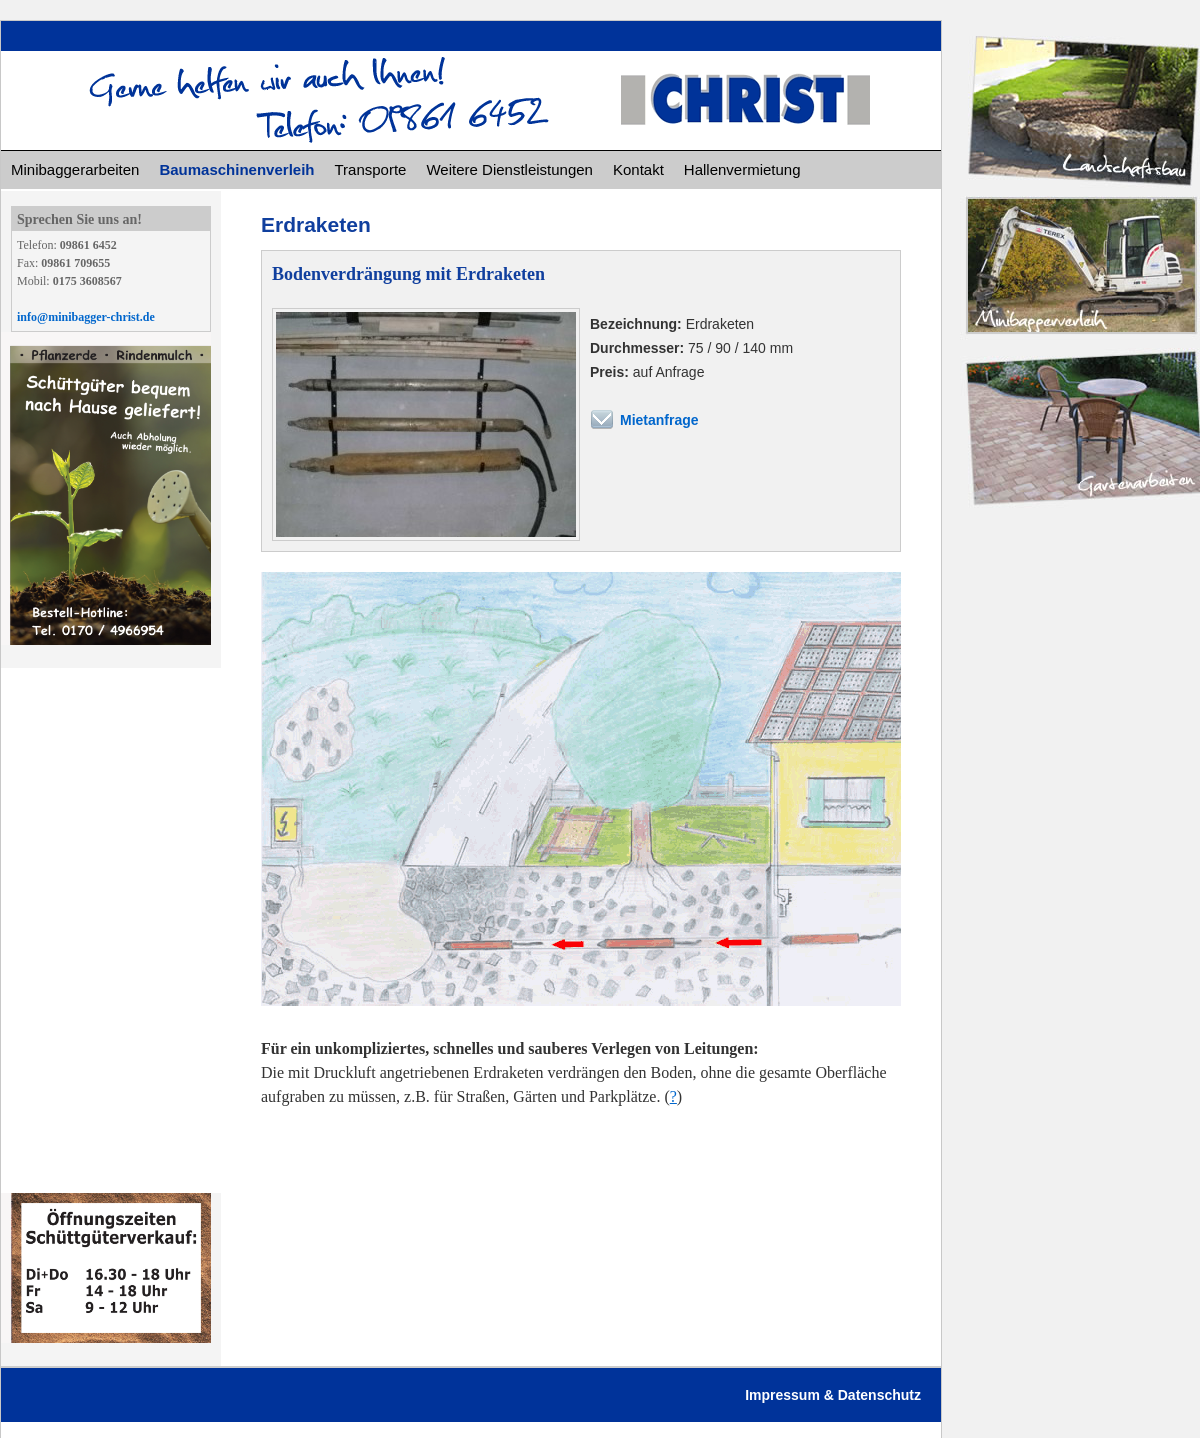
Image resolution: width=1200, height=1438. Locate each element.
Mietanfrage (659, 420)
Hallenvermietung (742, 169)
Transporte (370, 169)
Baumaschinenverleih (236, 169)
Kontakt (638, 169)
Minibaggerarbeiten (75, 169)
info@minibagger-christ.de (86, 317)
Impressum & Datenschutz (833, 1395)
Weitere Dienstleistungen (509, 169)
